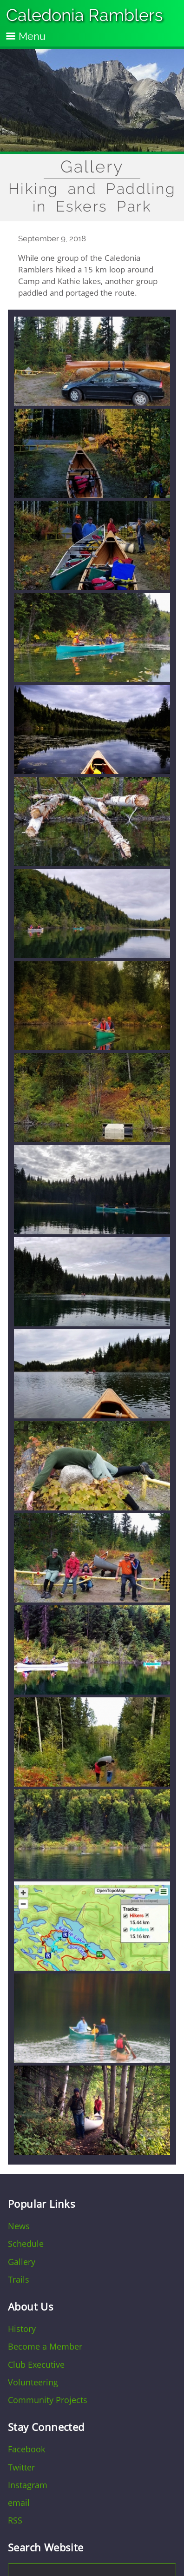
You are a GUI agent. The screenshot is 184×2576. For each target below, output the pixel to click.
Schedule (26, 2243)
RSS (15, 2520)
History (22, 2328)
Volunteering (33, 2382)
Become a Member (45, 2346)
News (19, 2226)
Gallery (92, 167)
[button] (92, 403)
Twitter (21, 2467)
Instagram (27, 2484)
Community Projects (47, 2399)
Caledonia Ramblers (84, 15)
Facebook (26, 2449)
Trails (18, 2279)
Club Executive (36, 2364)
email (19, 2502)
